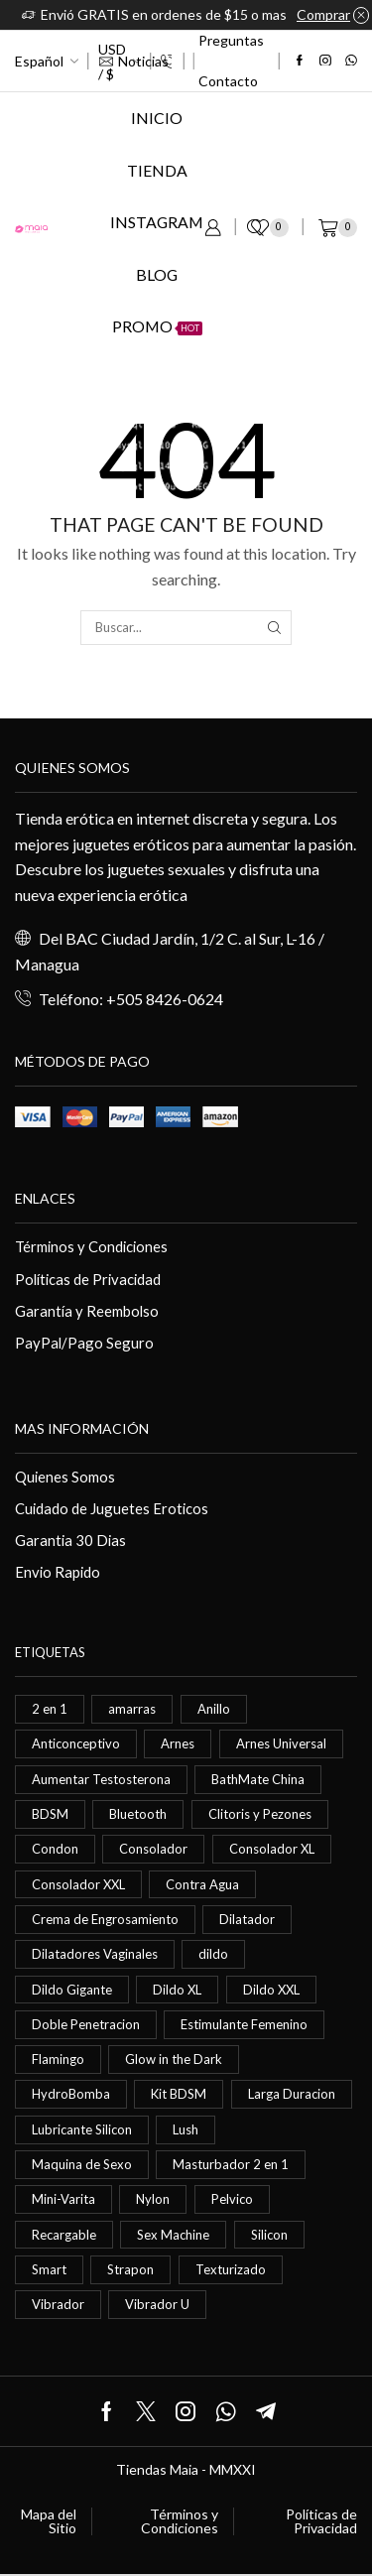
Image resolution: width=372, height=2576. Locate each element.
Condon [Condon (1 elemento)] (55, 1849)
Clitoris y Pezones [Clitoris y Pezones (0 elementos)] (259, 1814)
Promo (157, 326)
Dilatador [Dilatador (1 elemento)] (247, 1919)
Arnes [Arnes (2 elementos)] (177, 1743)
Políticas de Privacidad (88, 1279)
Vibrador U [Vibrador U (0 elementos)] (157, 2304)
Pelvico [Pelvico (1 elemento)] (232, 2199)
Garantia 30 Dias (70, 1540)
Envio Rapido (57, 1572)
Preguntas (231, 40)
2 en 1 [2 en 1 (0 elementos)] (49, 1709)
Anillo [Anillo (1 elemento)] (213, 1709)
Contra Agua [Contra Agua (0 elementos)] (202, 1884)
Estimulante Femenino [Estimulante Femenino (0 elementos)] (244, 2024)
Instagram (156, 221)
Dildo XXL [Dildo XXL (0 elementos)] (271, 1989)
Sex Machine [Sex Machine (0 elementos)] (173, 2235)
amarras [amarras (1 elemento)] (132, 1709)
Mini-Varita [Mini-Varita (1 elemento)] (63, 2199)
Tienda (157, 170)
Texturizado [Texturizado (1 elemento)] (230, 2269)
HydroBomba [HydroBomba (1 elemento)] (71, 2094)
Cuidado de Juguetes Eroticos (111, 1508)
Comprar (323, 14)
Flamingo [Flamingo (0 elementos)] (58, 2059)
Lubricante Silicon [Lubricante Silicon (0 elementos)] (82, 2129)
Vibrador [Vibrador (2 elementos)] (58, 2304)
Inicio (157, 117)
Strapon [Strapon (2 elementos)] (130, 2269)
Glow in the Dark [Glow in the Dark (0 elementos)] (173, 2059)
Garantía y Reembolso (87, 1311)
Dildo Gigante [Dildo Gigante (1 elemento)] (72, 1989)
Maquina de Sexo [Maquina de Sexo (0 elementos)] (82, 2164)
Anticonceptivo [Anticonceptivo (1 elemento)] (76, 1743)
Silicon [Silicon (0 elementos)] (269, 2235)
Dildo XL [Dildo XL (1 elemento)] (177, 1989)
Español (39, 61)
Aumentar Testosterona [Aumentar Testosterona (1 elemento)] (101, 1779)
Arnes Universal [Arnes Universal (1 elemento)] (281, 1743)
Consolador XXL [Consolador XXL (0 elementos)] (78, 1884)
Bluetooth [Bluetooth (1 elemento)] (138, 1814)
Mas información (82, 1428)
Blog (157, 274)
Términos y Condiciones (91, 1246)
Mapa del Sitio (48, 2521)
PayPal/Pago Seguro (84, 1343)
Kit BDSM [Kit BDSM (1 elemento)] (178, 2094)
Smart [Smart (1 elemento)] (49, 2269)
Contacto (228, 80)
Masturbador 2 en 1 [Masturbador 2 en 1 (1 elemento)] (231, 2164)
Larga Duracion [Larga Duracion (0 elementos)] (291, 2094)
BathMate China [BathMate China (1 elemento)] (258, 1779)
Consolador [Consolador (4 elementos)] (153, 1849)
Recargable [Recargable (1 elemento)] (64, 2235)
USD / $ (112, 61)
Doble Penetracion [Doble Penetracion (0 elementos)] (86, 2024)
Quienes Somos (65, 1476)
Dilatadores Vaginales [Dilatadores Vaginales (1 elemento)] (95, 1954)
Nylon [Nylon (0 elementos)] (153, 2199)
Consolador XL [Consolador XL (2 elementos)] (271, 1849)
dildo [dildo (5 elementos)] (213, 1954)
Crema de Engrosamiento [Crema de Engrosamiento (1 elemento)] (105, 1919)
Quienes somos (72, 767)
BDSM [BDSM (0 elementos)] (50, 1814)
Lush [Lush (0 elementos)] (185, 2129)
